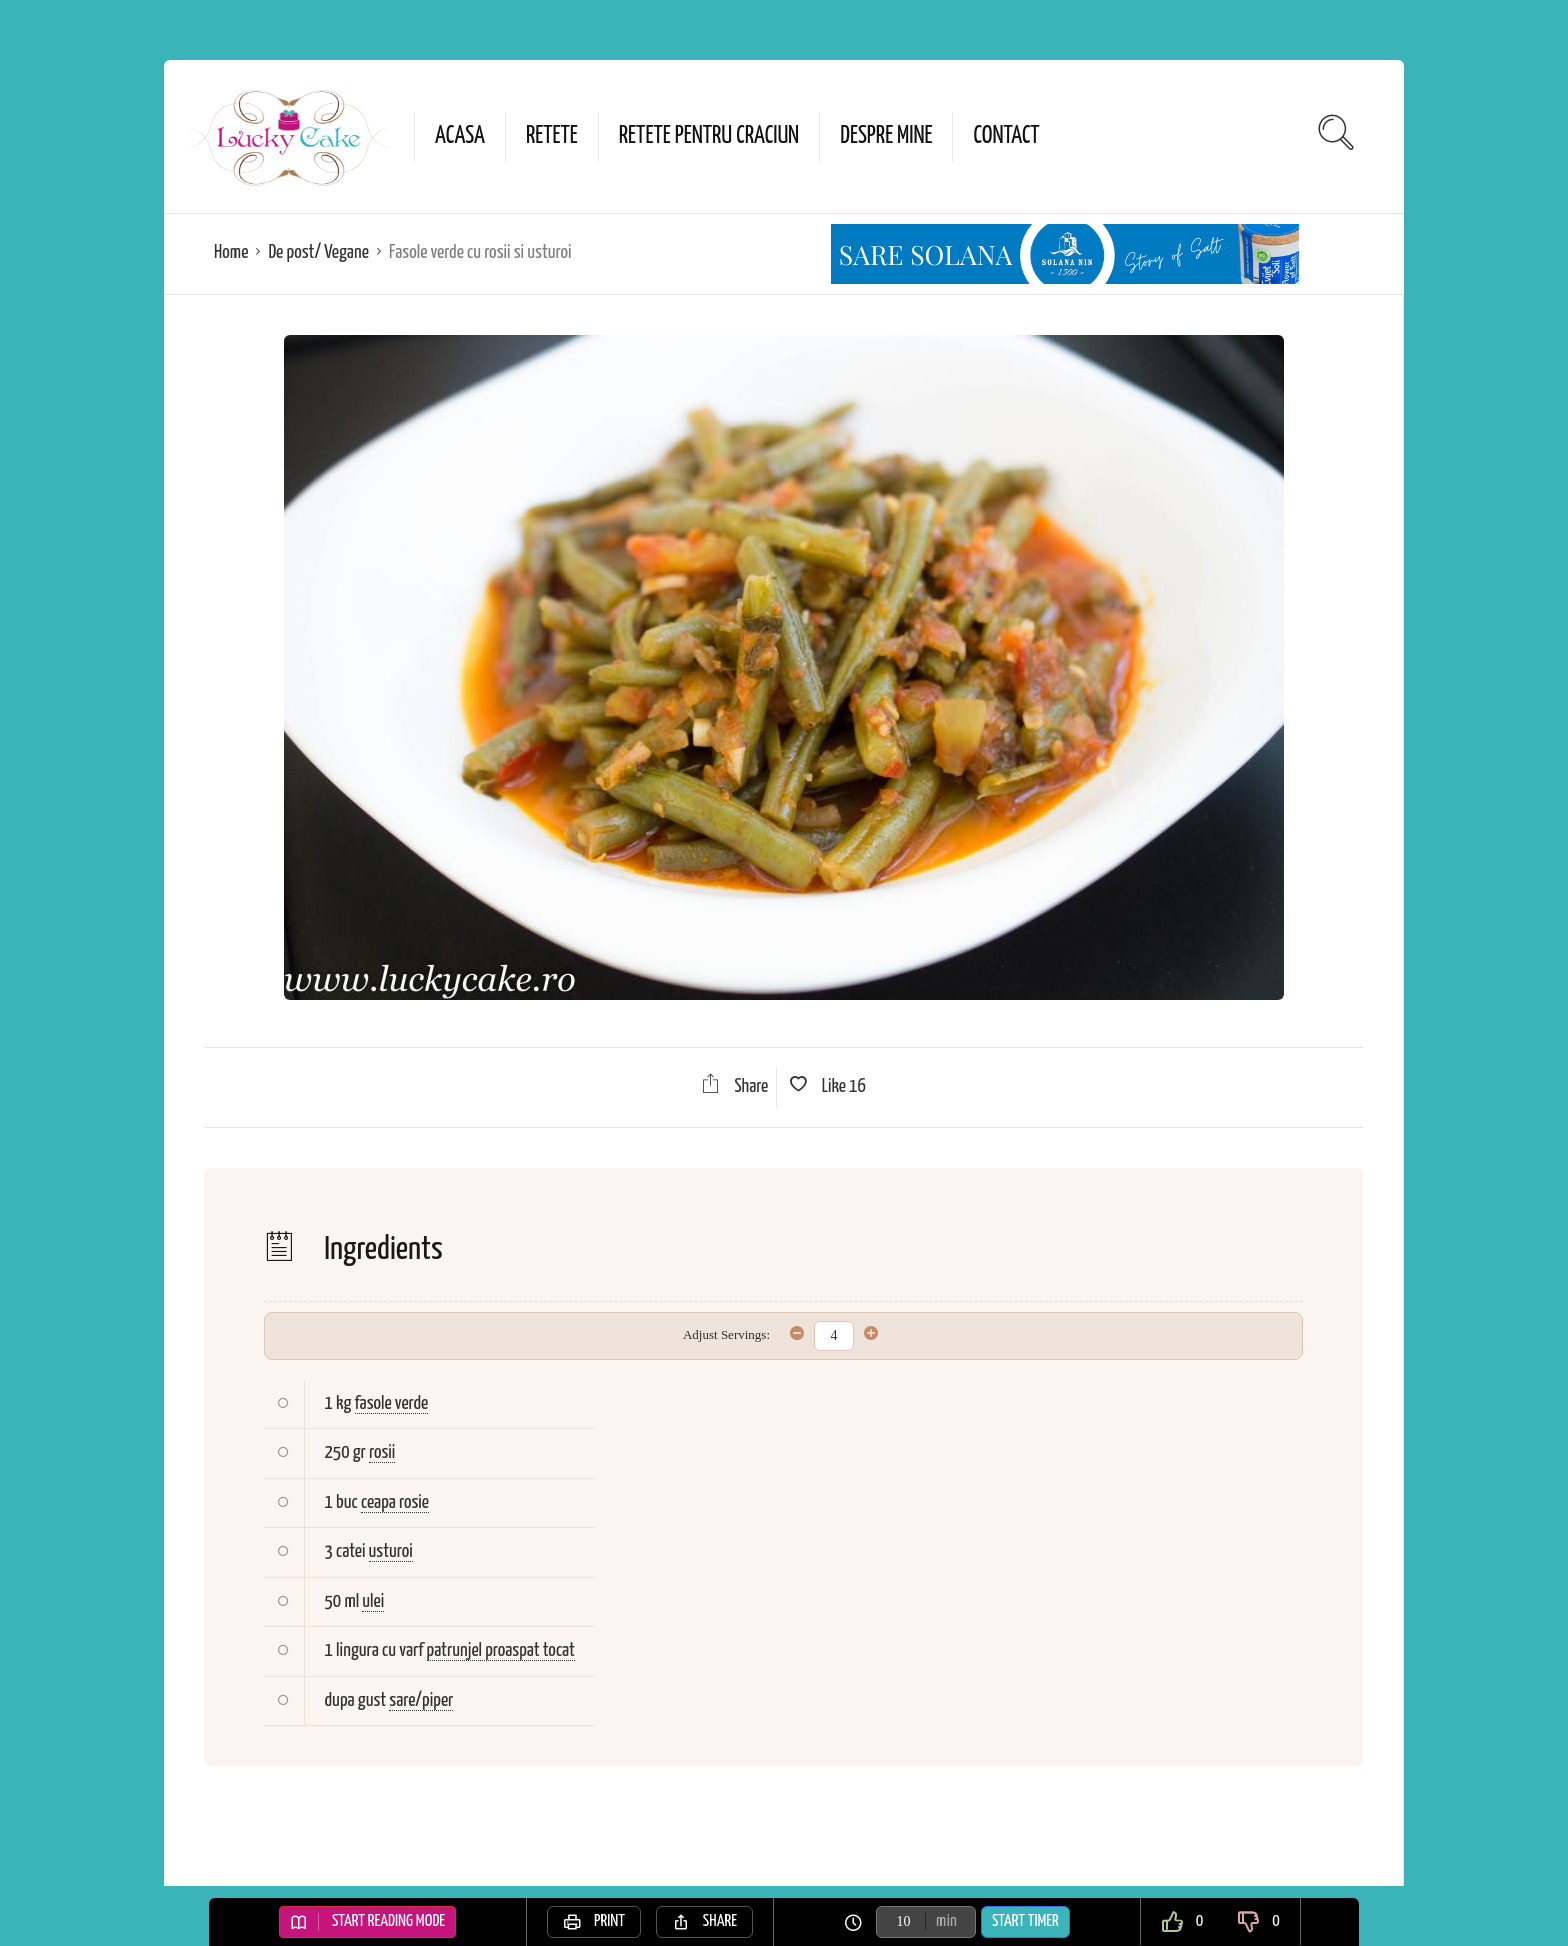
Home (231, 252)
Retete (552, 136)
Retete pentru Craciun (709, 136)
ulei (373, 1601)
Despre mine (886, 136)
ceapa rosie (395, 1502)
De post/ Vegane (318, 252)
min (946, 1921)
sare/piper (421, 1700)
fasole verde (392, 1403)
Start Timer (1025, 1921)
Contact (1006, 136)
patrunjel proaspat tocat (501, 1650)
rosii (382, 1452)
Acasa (460, 136)
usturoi (391, 1551)
